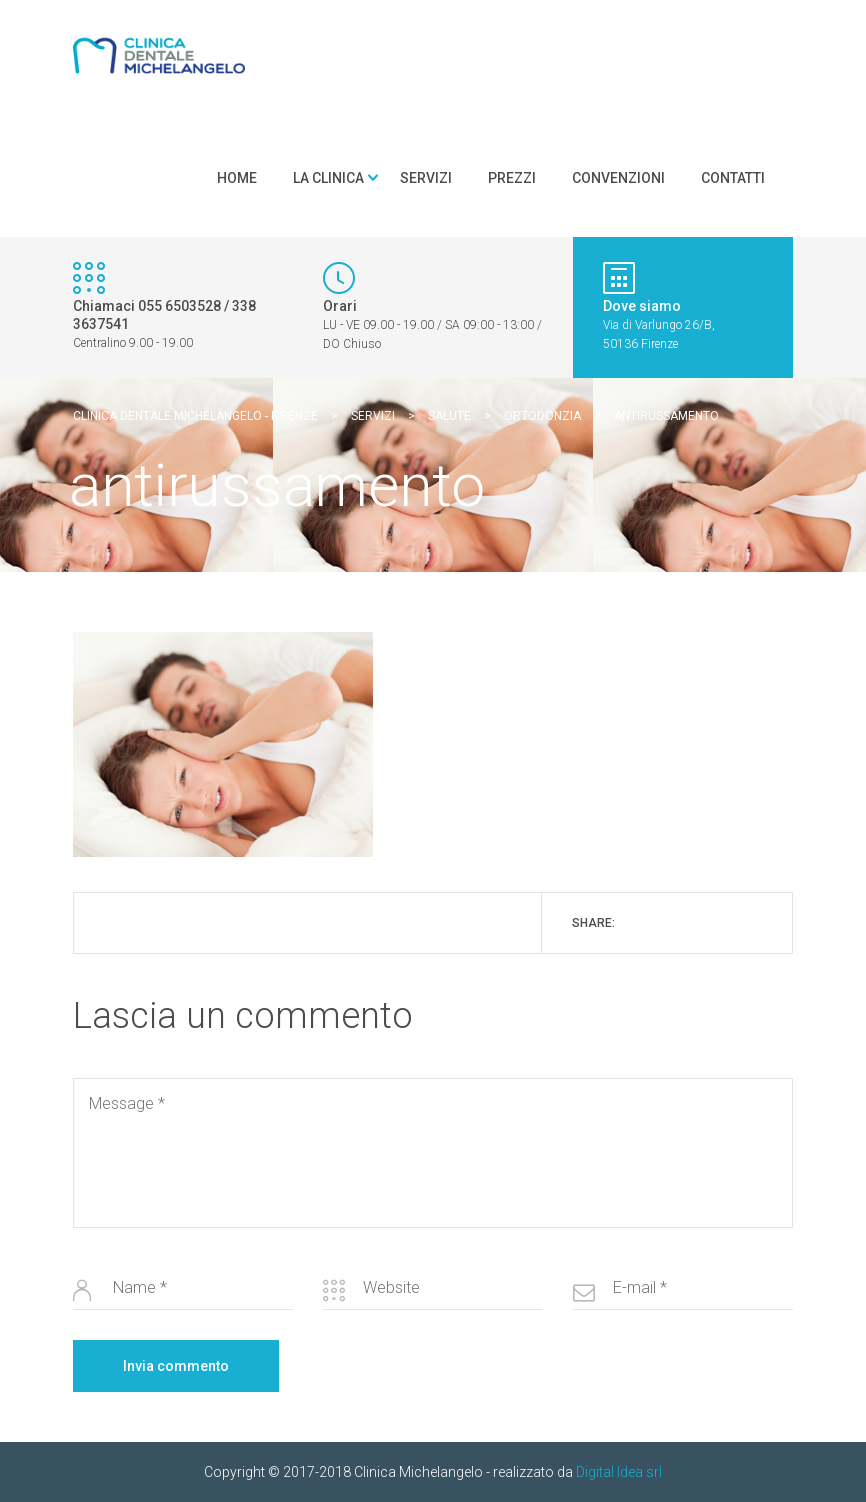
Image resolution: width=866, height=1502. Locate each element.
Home (237, 178)
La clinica (328, 178)
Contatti (733, 178)
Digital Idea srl (619, 1472)
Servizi (426, 178)
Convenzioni (618, 178)
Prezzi (512, 178)
